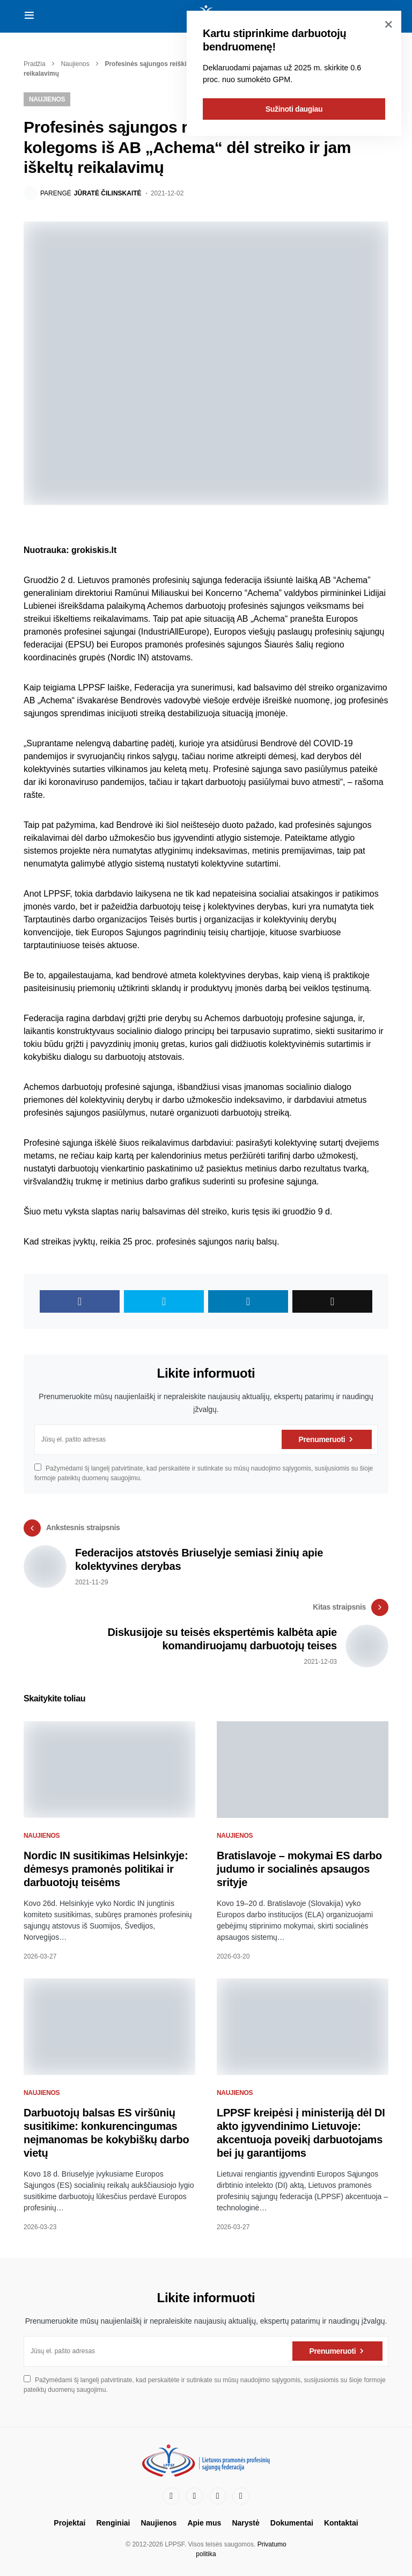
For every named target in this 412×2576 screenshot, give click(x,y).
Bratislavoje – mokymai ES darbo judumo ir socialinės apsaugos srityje (299, 1869)
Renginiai (113, 2523)
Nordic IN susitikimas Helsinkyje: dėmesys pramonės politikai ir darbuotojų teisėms (106, 1869)
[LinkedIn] (194, 2496)
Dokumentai (291, 2523)
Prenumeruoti (322, 1439)
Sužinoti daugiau (294, 109)
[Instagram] (240, 2496)
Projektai (69, 2523)
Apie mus (204, 2523)
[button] (29, 16)
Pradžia (35, 64)
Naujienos (75, 64)
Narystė (245, 2523)
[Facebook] (171, 2496)
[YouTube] (217, 2496)
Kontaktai (341, 2523)
